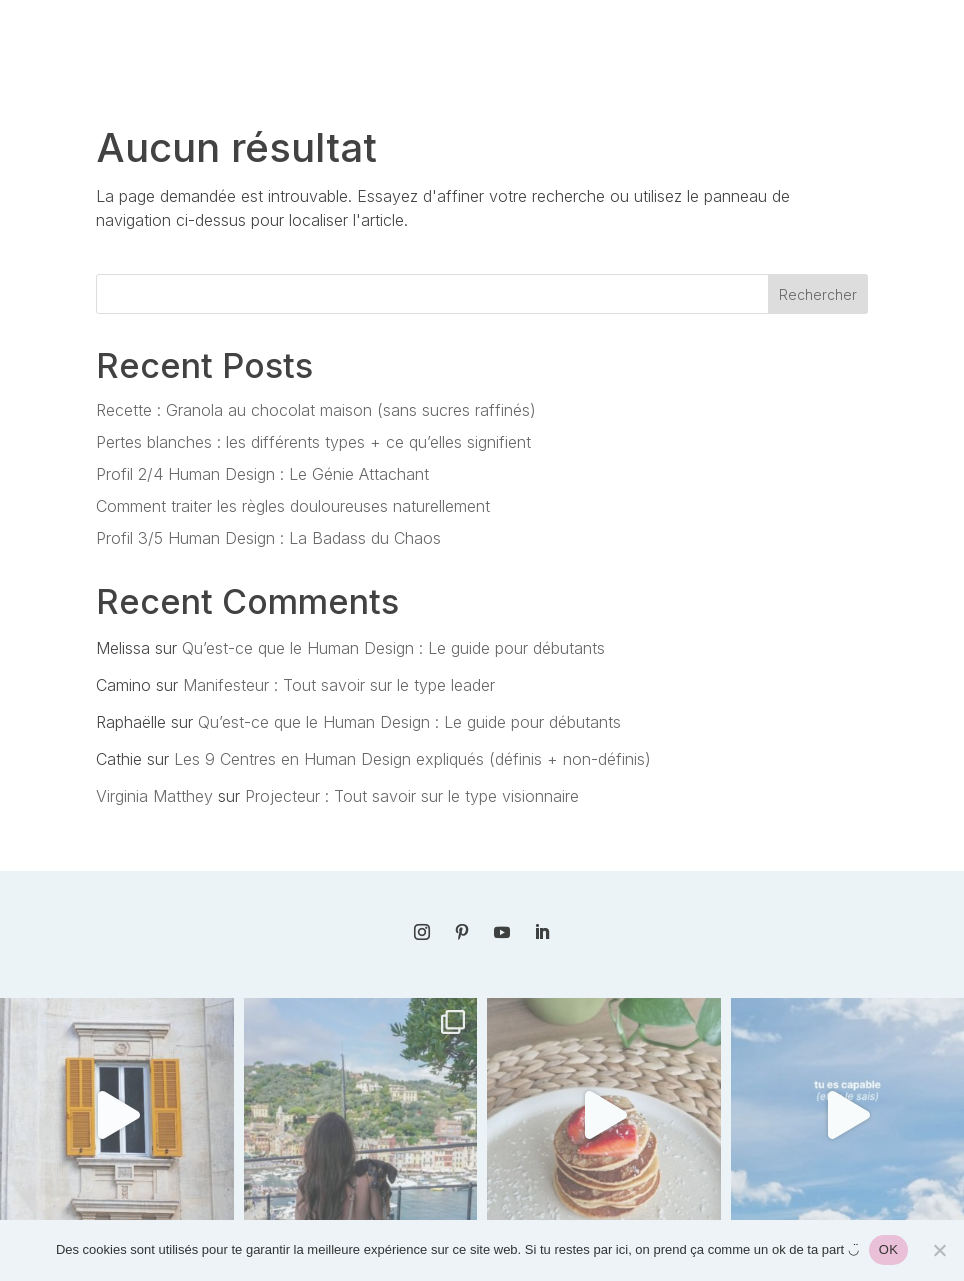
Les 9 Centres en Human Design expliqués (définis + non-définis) (412, 759)
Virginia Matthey (154, 796)
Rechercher (818, 294)
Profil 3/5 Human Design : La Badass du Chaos (268, 538)
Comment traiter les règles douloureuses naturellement (293, 506)
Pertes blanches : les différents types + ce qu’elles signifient (313, 442)
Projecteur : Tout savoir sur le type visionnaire (412, 796)
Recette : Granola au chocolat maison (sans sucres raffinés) (316, 410)
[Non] (939, 1250)
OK (888, 1249)
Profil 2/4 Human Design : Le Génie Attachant (262, 474)
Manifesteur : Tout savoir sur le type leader (339, 685)
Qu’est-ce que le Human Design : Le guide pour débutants (393, 648)
